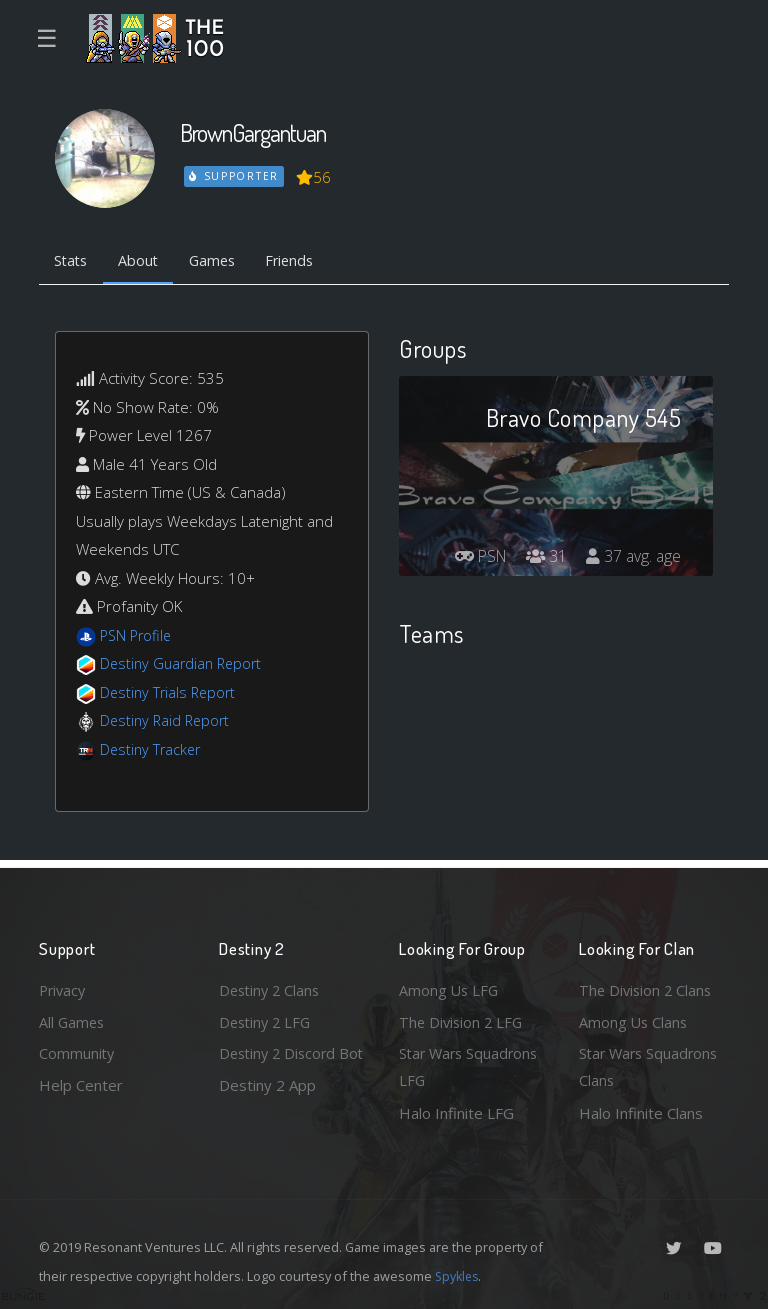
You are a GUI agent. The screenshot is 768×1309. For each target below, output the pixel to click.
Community (77, 1052)
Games (220, 262)
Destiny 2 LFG (267, 1019)
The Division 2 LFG (463, 1019)
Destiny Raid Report (167, 722)
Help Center (81, 1084)
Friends (302, 262)
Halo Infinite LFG (456, 1113)
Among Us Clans (634, 1019)
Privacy (64, 987)
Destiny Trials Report (170, 694)
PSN (474, 558)
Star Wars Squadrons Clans (651, 1066)
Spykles (458, 1276)
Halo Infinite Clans (641, 1113)
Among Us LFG (450, 987)
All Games (73, 1019)
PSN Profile (138, 637)
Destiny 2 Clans (272, 987)
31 (543, 558)
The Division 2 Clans (647, 987)
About (143, 262)
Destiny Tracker (152, 751)
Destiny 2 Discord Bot (280, 1066)
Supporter (235, 176)
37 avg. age (632, 558)
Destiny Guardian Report (184, 665)
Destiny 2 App (267, 1113)
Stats (73, 262)
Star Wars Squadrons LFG (471, 1066)
